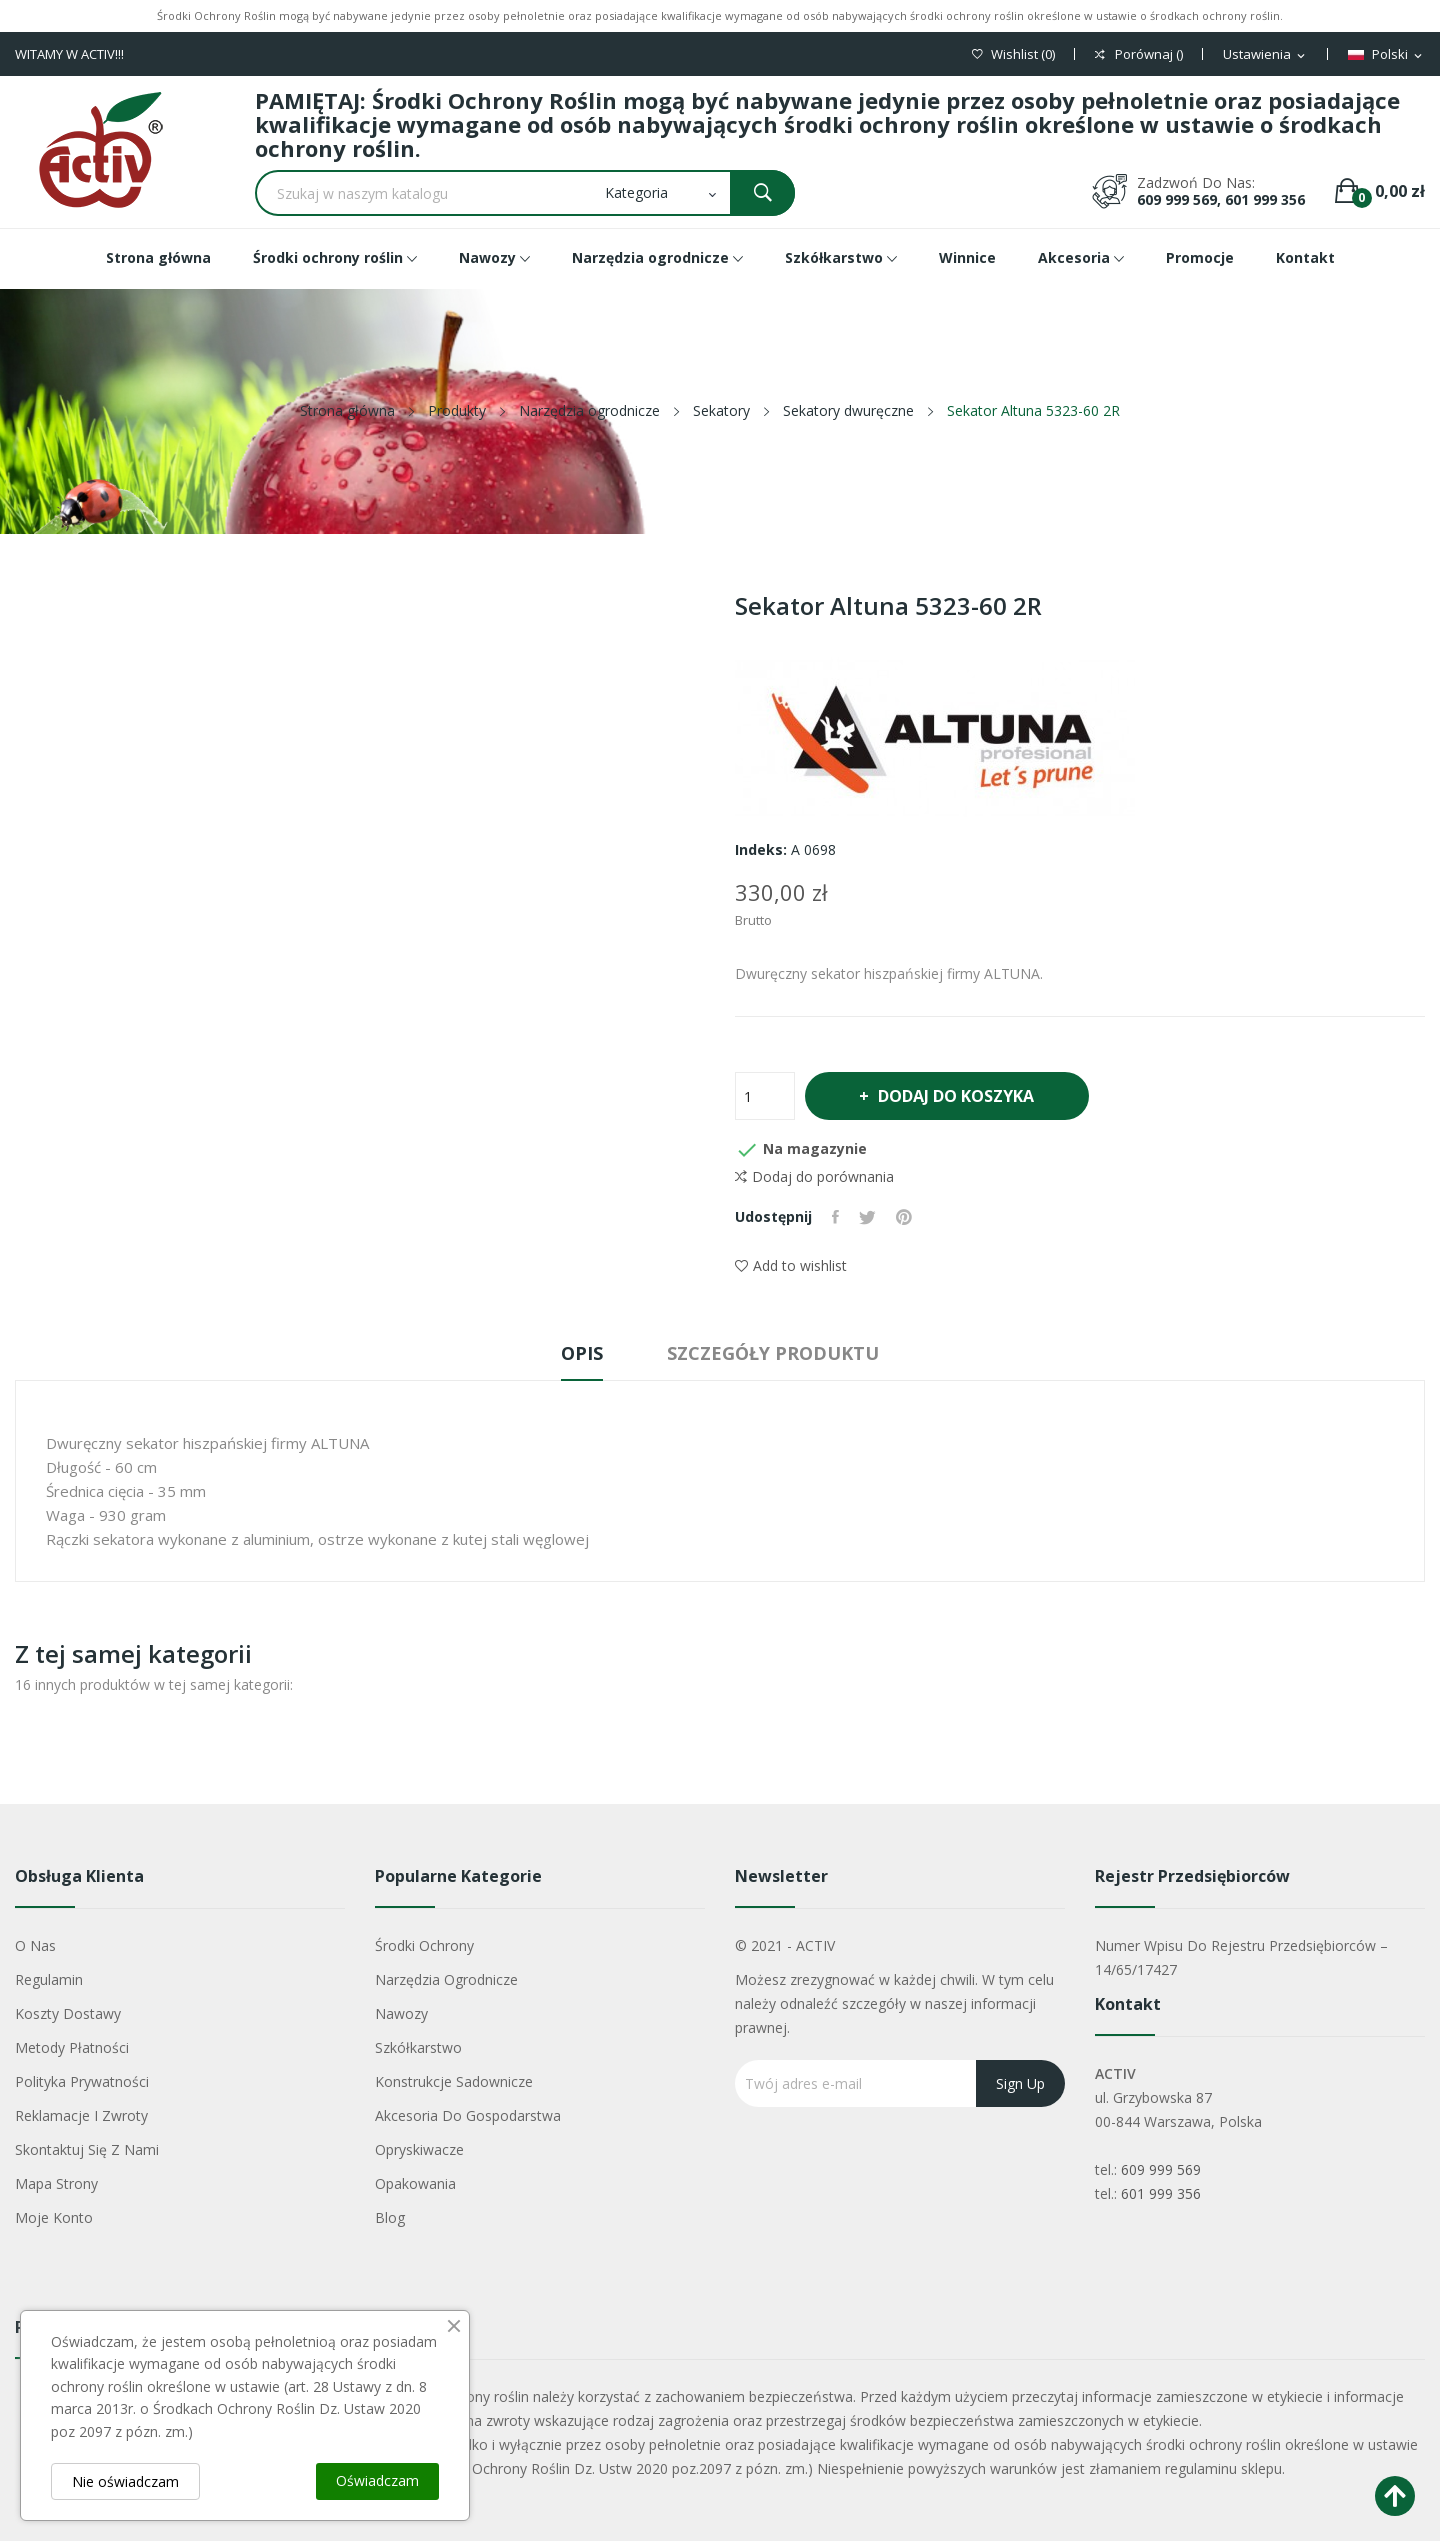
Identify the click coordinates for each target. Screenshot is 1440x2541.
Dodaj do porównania (814, 1177)
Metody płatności (72, 2047)
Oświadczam (377, 2480)
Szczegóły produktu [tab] (773, 1353)
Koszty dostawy (68, 2013)
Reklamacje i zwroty (81, 2115)
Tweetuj (867, 1217)
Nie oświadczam (125, 2481)
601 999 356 (1161, 2193)
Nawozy (401, 2013)
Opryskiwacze (419, 2149)
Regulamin (49, 1979)
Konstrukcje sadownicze (454, 2081)
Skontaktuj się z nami (87, 2149)
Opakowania (415, 2183)
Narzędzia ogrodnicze (446, 1979)
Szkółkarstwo (418, 2047)
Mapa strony (56, 2183)
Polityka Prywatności (82, 2081)
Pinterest (904, 1217)
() (1013, 54)
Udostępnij (835, 1217)
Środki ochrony (424, 1945)
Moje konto (54, 2217)
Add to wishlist (791, 1265)
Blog (390, 2217)
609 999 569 (1161, 2169)
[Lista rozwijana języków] (1386, 55)
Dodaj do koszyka (955, 1096)
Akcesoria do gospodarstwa (468, 2115)
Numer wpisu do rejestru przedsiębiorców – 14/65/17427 (1241, 1957)
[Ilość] (765, 1096)
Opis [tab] (582, 1353)
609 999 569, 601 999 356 (1221, 199)
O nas (35, 1945)
